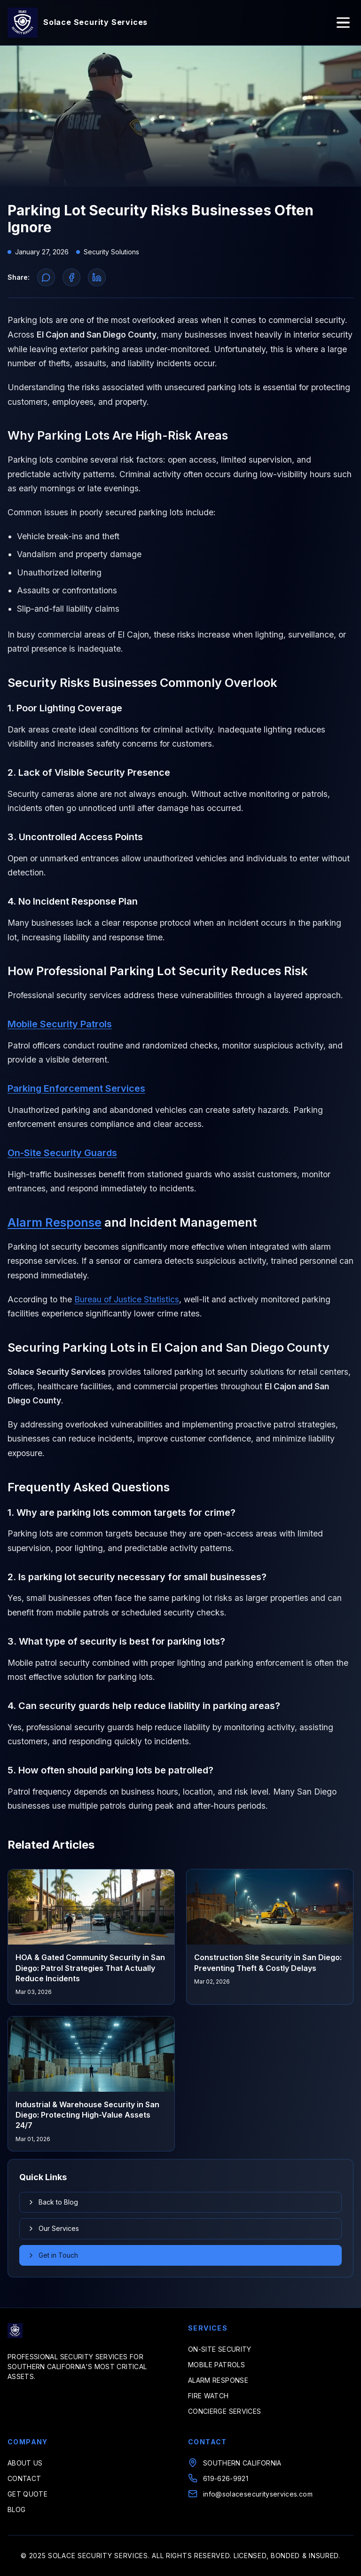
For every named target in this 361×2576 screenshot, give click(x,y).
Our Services (53, 2228)
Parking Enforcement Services (76, 1088)
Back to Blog (52, 2202)
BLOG (16, 2509)
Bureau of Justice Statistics (126, 1299)
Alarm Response (55, 1222)
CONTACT (24, 2478)
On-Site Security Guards (62, 1152)
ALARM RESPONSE (218, 2380)
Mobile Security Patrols (60, 1024)
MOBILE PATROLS (216, 2365)
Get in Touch (52, 2255)
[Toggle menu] (343, 23)
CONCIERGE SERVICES (224, 2411)
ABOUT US (25, 2463)
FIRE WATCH (208, 2396)
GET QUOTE (27, 2494)
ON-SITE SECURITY (219, 2349)
